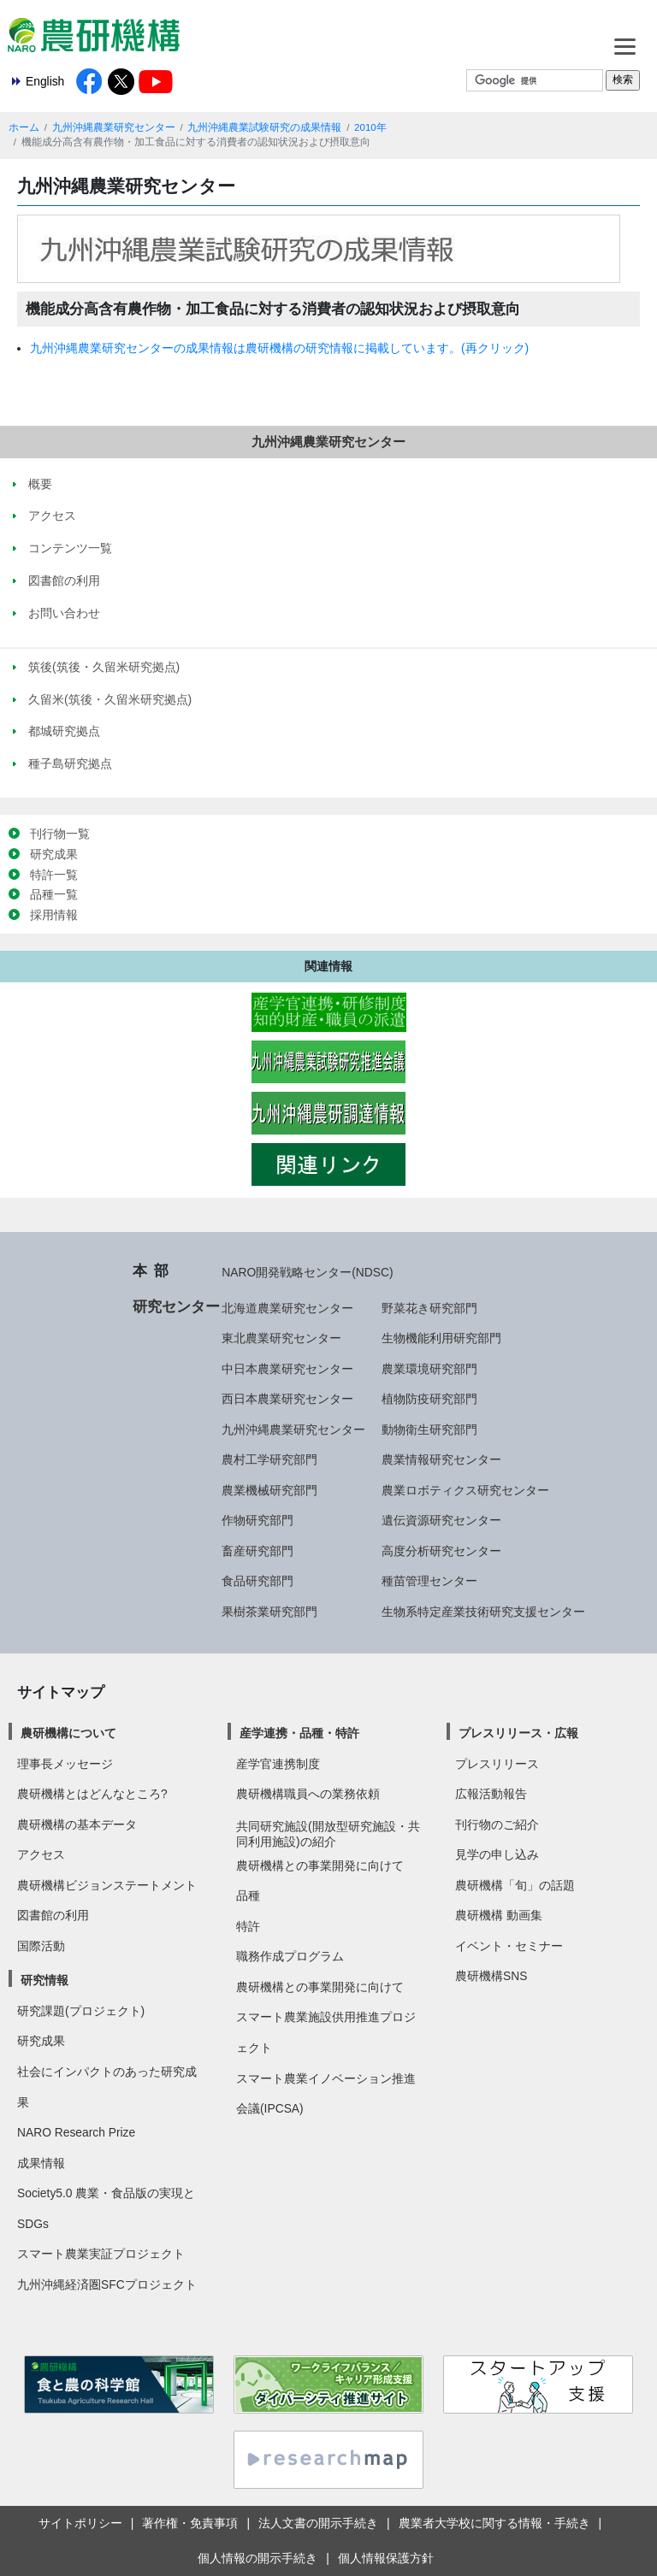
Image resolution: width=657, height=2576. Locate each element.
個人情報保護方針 (386, 2558)
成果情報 (41, 2163)
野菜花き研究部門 (429, 1308)
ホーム (24, 127)
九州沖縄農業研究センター (113, 127)
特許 (248, 1926)
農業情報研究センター (441, 1459)
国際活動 (41, 1946)
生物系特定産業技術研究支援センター (483, 1611)
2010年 (370, 127)
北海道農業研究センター (287, 1308)
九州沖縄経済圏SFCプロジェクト (107, 2284)
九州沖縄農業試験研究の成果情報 (264, 127)
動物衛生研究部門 (429, 1429)
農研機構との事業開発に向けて (320, 1865)
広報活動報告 (491, 1794)
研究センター (176, 1306)
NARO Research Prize (76, 2132)
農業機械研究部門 (269, 1490)
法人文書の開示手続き (318, 2523)
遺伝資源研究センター (441, 1520)
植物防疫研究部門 (429, 1399)
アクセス (41, 1854)
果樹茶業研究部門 (269, 1611)
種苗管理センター (429, 1581)
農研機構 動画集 (498, 1915)
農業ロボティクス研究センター (465, 1490)
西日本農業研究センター (287, 1399)
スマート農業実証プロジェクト (101, 2254)
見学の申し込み (497, 1854)
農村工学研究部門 (269, 1459)
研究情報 (44, 1980)
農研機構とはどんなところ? (92, 1794)
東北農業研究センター (281, 1338)
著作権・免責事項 (190, 2523)
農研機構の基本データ (77, 1824)
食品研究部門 (257, 1581)
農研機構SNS (491, 1976)
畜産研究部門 (257, 1551)
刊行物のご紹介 (497, 1824)
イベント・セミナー (509, 1946)
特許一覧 (54, 874)
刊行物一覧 (60, 833)
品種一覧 (54, 894)
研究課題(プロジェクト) (81, 2011)
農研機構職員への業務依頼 (308, 1794)
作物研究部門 (257, 1520)
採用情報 (54, 915)
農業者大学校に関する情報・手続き (494, 2523)
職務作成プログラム (290, 1956)
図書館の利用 (53, 1915)
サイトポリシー (80, 2523)
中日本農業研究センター (287, 1369)
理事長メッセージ (65, 1764)
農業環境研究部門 (429, 1369)
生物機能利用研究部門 (441, 1338)
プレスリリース (497, 1764)
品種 (248, 1895)
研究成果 (54, 854)
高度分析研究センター (441, 1551)
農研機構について (68, 1733)
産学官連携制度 (278, 1764)
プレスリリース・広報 (518, 1733)
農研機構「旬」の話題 (515, 1885)
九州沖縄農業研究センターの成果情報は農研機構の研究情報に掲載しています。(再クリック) (279, 348)
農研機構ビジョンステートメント (107, 1885)
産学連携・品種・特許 (299, 1733)
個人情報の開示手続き (257, 2558)
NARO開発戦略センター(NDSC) (307, 1272)
